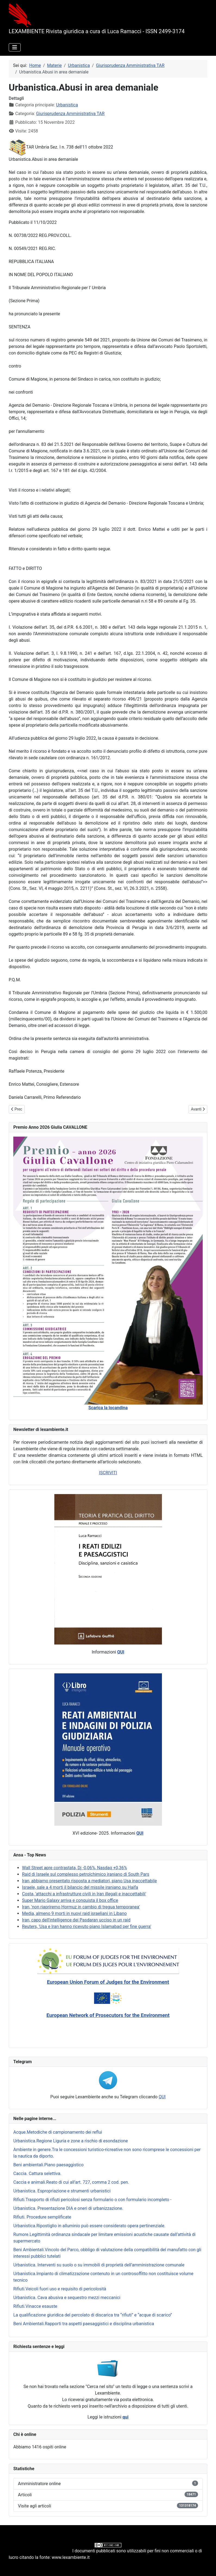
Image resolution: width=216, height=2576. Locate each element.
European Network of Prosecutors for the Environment (108, 2015)
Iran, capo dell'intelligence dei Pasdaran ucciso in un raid (76, 1920)
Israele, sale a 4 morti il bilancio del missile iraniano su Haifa (80, 1887)
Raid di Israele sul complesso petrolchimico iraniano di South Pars (85, 1874)
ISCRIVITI (108, 1472)
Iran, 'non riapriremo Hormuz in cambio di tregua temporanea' (81, 1906)
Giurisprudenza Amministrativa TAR (70, 113)
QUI (162, 2096)
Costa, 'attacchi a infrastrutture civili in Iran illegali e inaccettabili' (84, 1893)
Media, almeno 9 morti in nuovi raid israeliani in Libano (74, 1913)
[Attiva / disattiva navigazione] (15, 47)
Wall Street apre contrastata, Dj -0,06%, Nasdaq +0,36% (74, 1867)
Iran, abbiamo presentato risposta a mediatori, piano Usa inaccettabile (89, 1880)
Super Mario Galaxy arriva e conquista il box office (70, 1900)
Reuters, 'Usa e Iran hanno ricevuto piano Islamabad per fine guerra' (86, 1926)
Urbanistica (67, 104)
